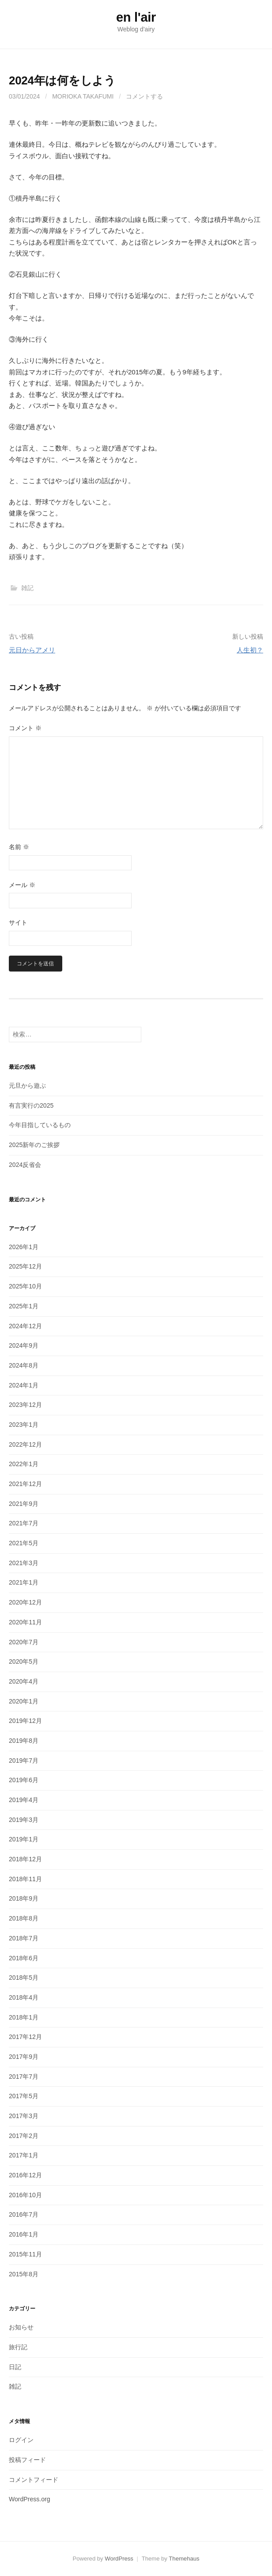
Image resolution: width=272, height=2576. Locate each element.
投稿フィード (27, 2459)
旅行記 (18, 2347)
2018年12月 (25, 1859)
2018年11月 (25, 1878)
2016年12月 (25, 2175)
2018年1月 (23, 2017)
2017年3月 (23, 2115)
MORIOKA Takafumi (82, 96)
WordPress (119, 2558)
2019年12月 (25, 1720)
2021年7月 (23, 1523)
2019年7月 (23, 1760)
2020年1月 (23, 1701)
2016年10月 (25, 2195)
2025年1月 (23, 1306)
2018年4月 (23, 1997)
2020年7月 (23, 1642)
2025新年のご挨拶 (34, 1144)
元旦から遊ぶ (27, 1085)
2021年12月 (25, 1483)
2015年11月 (25, 2254)
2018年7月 (23, 1938)
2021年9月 (23, 1503)
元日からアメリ (32, 650)
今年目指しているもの (40, 1124)
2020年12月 (25, 1602)
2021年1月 (23, 1582)
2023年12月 (25, 1404)
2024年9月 (23, 1345)
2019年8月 (23, 1740)
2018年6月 (23, 1958)
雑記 (27, 587)
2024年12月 (25, 1326)
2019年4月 (23, 1799)
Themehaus (184, 2558)
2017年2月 (23, 2135)
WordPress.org (29, 2499)
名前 (19, 846)
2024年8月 (23, 1365)
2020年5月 (23, 1661)
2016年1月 (23, 2234)
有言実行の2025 (31, 1105)
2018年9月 (23, 1898)
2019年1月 (23, 1839)
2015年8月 (23, 2274)
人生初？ (250, 650)
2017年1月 (23, 2155)
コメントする (144, 96)
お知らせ (21, 2327)
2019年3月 (23, 1819)
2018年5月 (23, 1977)
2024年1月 (23, 1385)
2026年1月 (23, 1246)
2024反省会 (25, 1164)
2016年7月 (23, 2214)
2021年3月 (23, 1562)
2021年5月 (23, 1543)
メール (22, 884)
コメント (25, 728)
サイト (18, 922)
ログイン (21, 2439)
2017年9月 (23, 2056)
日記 (15, 2366)
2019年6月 (23, 1779)
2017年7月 (23, 2076)
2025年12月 (25, 1266)
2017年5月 (23, 2096)
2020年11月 (25, 1622)
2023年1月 (23, 1424)
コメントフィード (33, 2479)
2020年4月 (23, 1681)
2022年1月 (23, 1463)
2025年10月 (25, 1286)
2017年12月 (25, 2036)
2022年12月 (25, 1444)
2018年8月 (23, 1918)
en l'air (136, 17)
